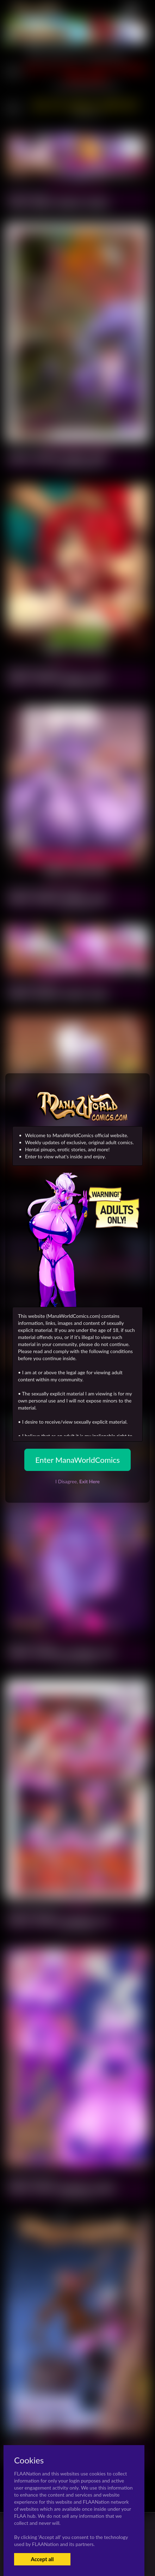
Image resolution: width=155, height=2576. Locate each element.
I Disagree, (77, 1481)
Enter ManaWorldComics (77, 1460)
